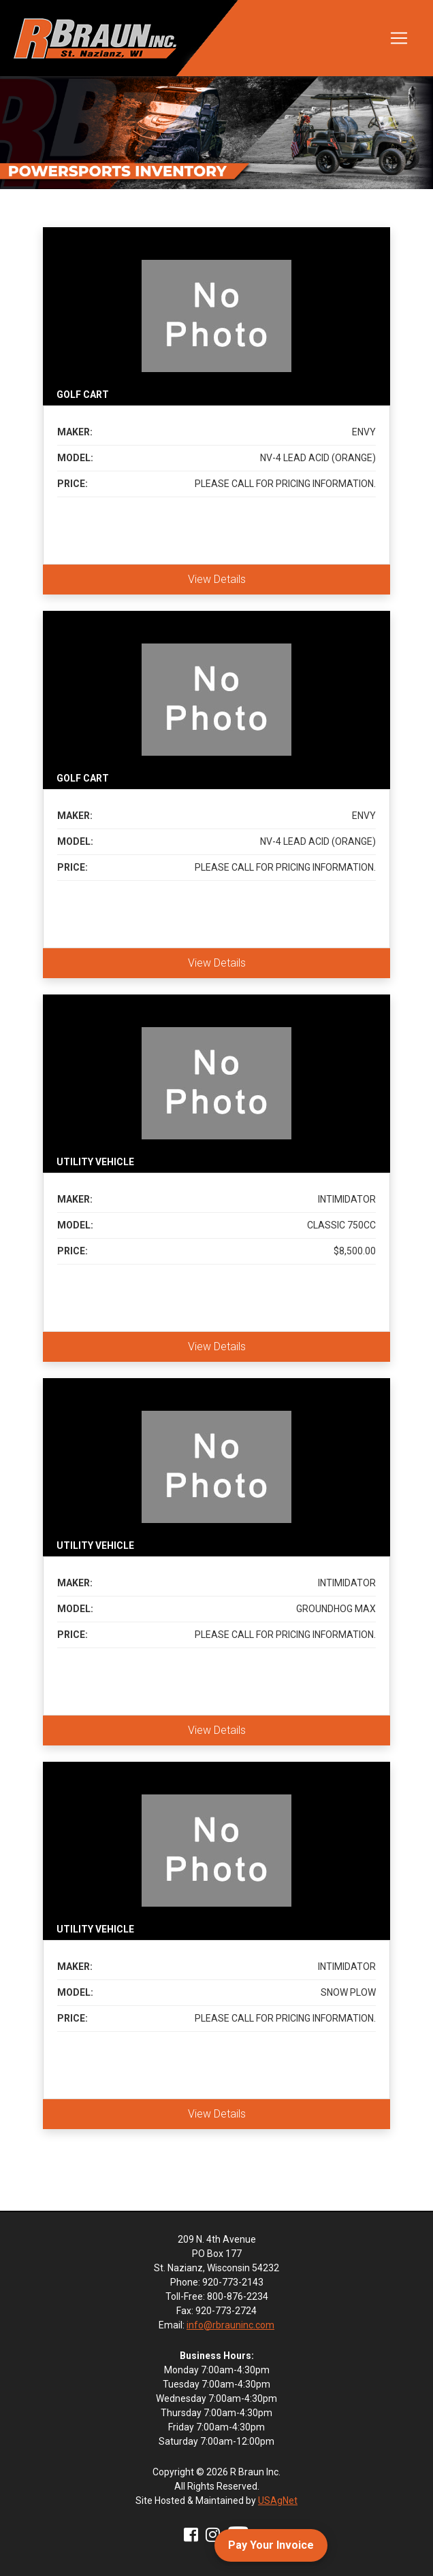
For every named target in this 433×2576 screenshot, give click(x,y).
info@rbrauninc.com (230, 2325)
